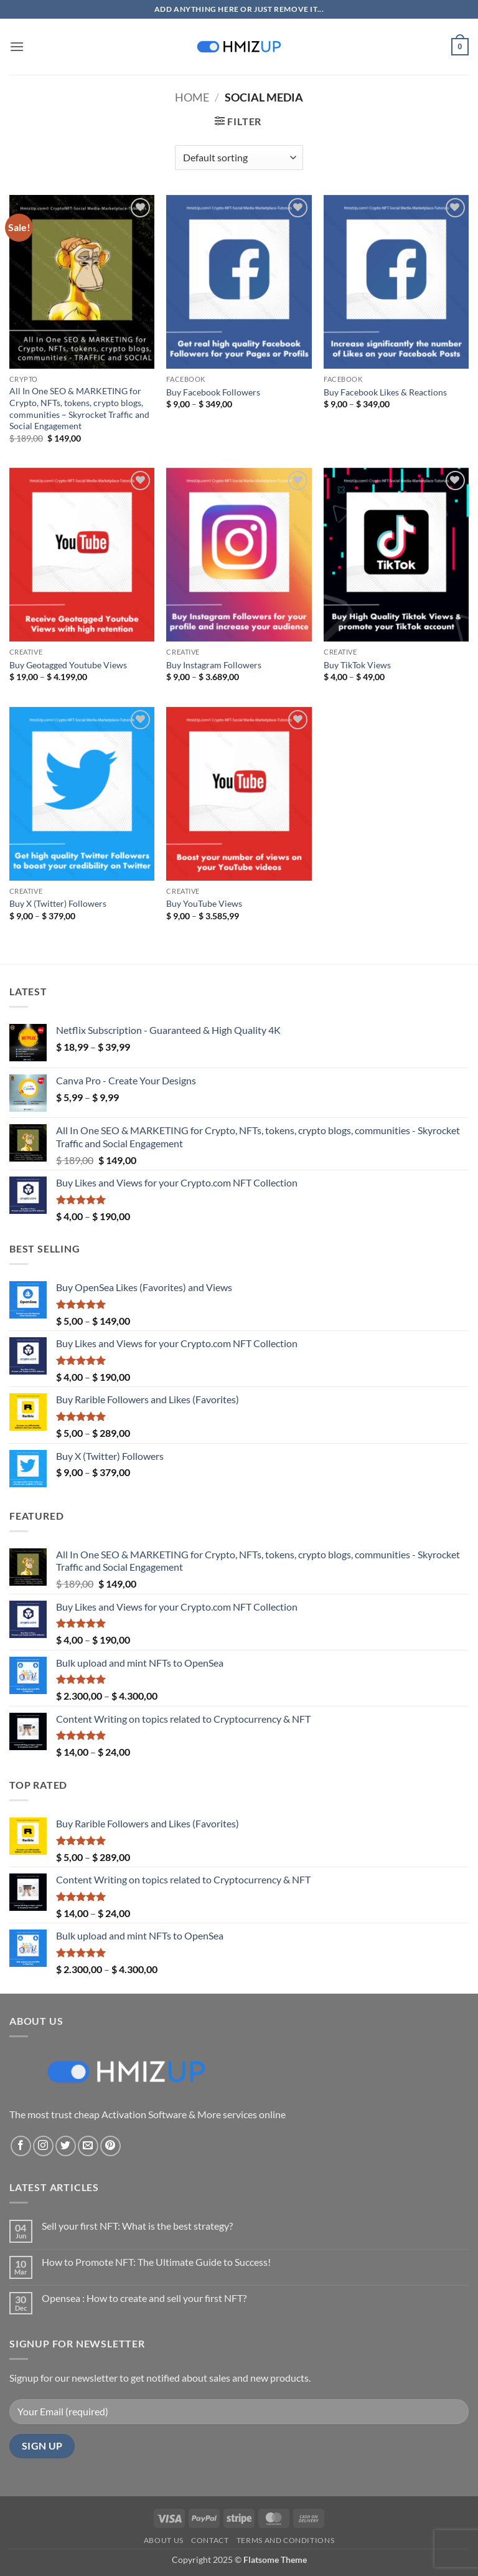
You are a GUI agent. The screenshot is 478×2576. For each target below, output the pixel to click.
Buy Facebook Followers (213, 392)
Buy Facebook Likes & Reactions (385, 392)
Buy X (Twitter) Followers (57, 903)
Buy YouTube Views (204, 903)
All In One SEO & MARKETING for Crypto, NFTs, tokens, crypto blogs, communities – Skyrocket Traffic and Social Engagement (79, 408)
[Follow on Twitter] (65, 2146)
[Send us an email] (88, 2146)
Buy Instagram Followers (213, 665)
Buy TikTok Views (357, 665)
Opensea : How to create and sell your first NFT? (144, 2298)
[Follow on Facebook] (21, 2146)
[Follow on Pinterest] (110, 2146)
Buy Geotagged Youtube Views (68, 665)
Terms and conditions (285, 2540)
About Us (164, 2540)
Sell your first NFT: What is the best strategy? (137, 2226)
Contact (209, 2540)
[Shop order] (238, 157)
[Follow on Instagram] (43, 2146)
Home (192, 97)
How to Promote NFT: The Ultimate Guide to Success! (156, 2262)
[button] (16, 46)
